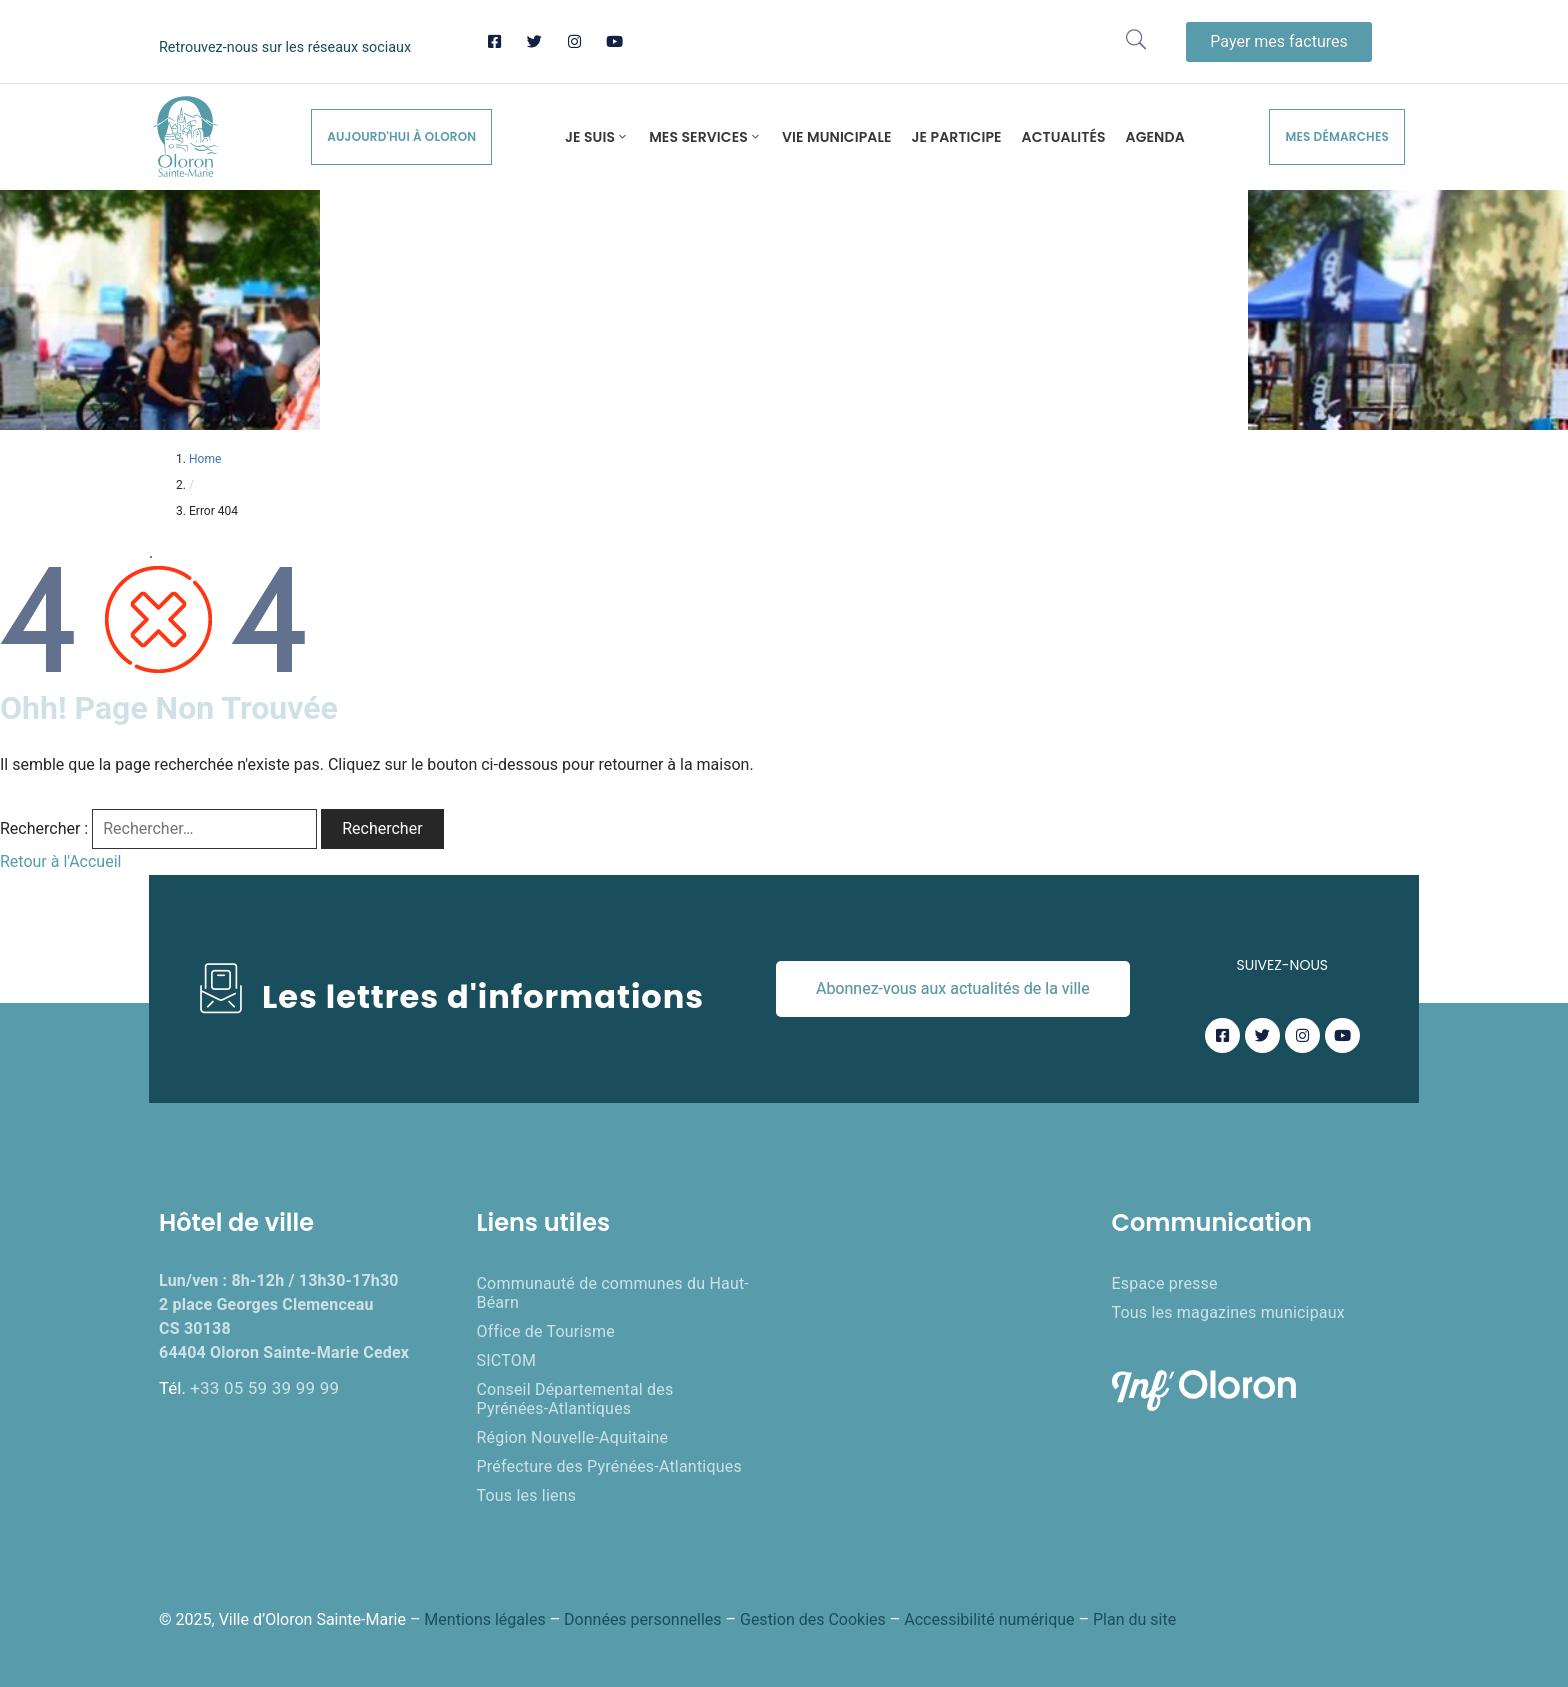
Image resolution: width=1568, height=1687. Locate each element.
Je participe (957, 137)
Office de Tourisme (546, 1331)
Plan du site (1134, 1619)
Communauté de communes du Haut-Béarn (613, 1293)
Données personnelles (642, 1619)
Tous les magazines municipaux (1228, 1312)
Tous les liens (527, 1495)
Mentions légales (484, 1619)
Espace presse (1165, 1283)
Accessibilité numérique (989, 1619)
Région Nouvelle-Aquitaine (573, 1437)
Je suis (597, 137)
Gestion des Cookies (813, 1619)
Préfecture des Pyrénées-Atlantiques (609, 1466)
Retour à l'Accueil (60, 861)
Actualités (1064, 137)
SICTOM (507, 1360)
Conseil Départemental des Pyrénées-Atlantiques (575, 1399)
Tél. (249, 1388)
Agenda (1155, 137)
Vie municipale (837, 137)
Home (205, 459)
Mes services (705, 137)
